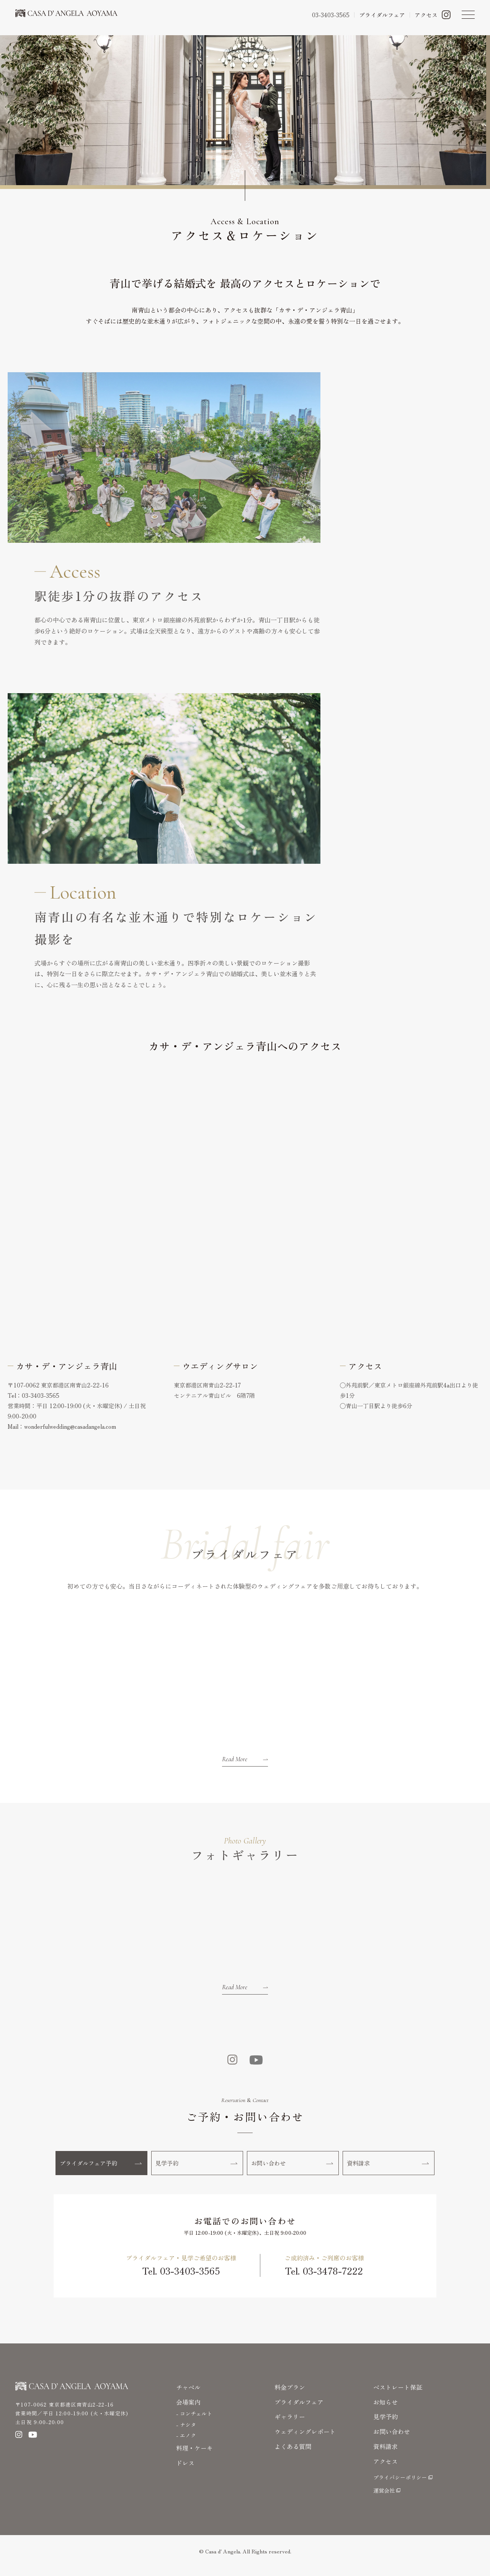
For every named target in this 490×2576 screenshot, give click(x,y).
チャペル (188, 2395)
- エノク (186, 2443)
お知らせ (385, 2410)
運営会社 (384, 2499)
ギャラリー (289, 2425)
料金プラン (289, 2395)
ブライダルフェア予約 (102, 2167)
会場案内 (188, 2410)
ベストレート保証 (397, 2395)
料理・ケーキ (194, 2456)
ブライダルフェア (382, 15)
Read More (245, 1759)
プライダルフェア (298, 2410)
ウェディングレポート (305, 2440)
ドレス (185, 2471)
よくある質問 (292, 2454)
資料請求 (389, 2167)
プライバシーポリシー (400, 2486)
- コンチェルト (194, 2422)
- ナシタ (186, 2433)
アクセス (426, 15)
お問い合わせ (293, 2167)
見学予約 (197, 2167)
